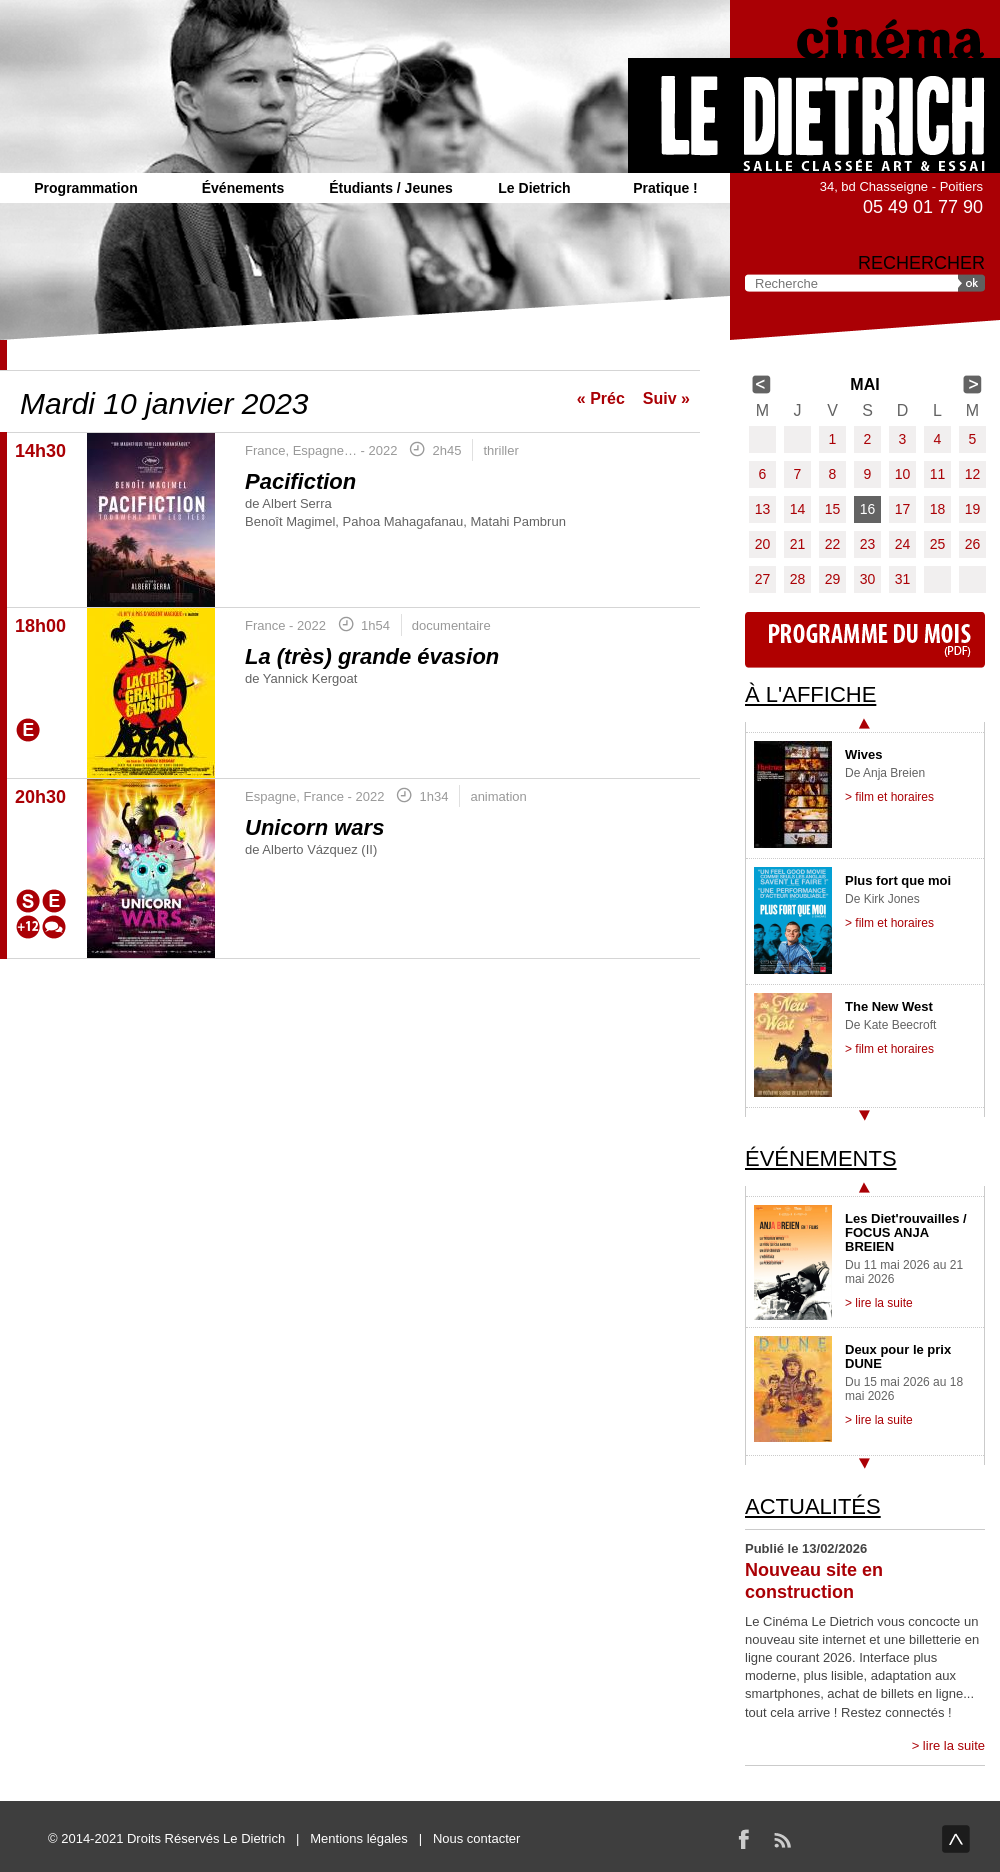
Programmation (85, 188)
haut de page (956, 1839)
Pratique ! (665, 188)
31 (903, 579)
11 (938, 474)
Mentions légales (359, 1838)
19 (973, 509)
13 (763, 509)
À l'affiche (810, 694)
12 (973, 474)
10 (903, 474)
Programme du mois (865, 640)
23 (868, 544)
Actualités (813, 1506)
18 (938, 509)
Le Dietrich (534, 188)
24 (903, 544)
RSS (782, 1839)
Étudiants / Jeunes (391, 188)
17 (903, 509)
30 (868, 579)
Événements (243, 188)
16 (868, 509)
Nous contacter (476, 1838)
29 (833, 579)
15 (833, 509)
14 (798, 509)
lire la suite (954, 1745)
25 (938, 544)
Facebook (744, 1839)
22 (833, 544)
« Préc (601, 398)
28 (798, 579)
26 (973, 544)
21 (798, 544)
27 (763, 579)
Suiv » (666, 398)
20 (763, 544)
